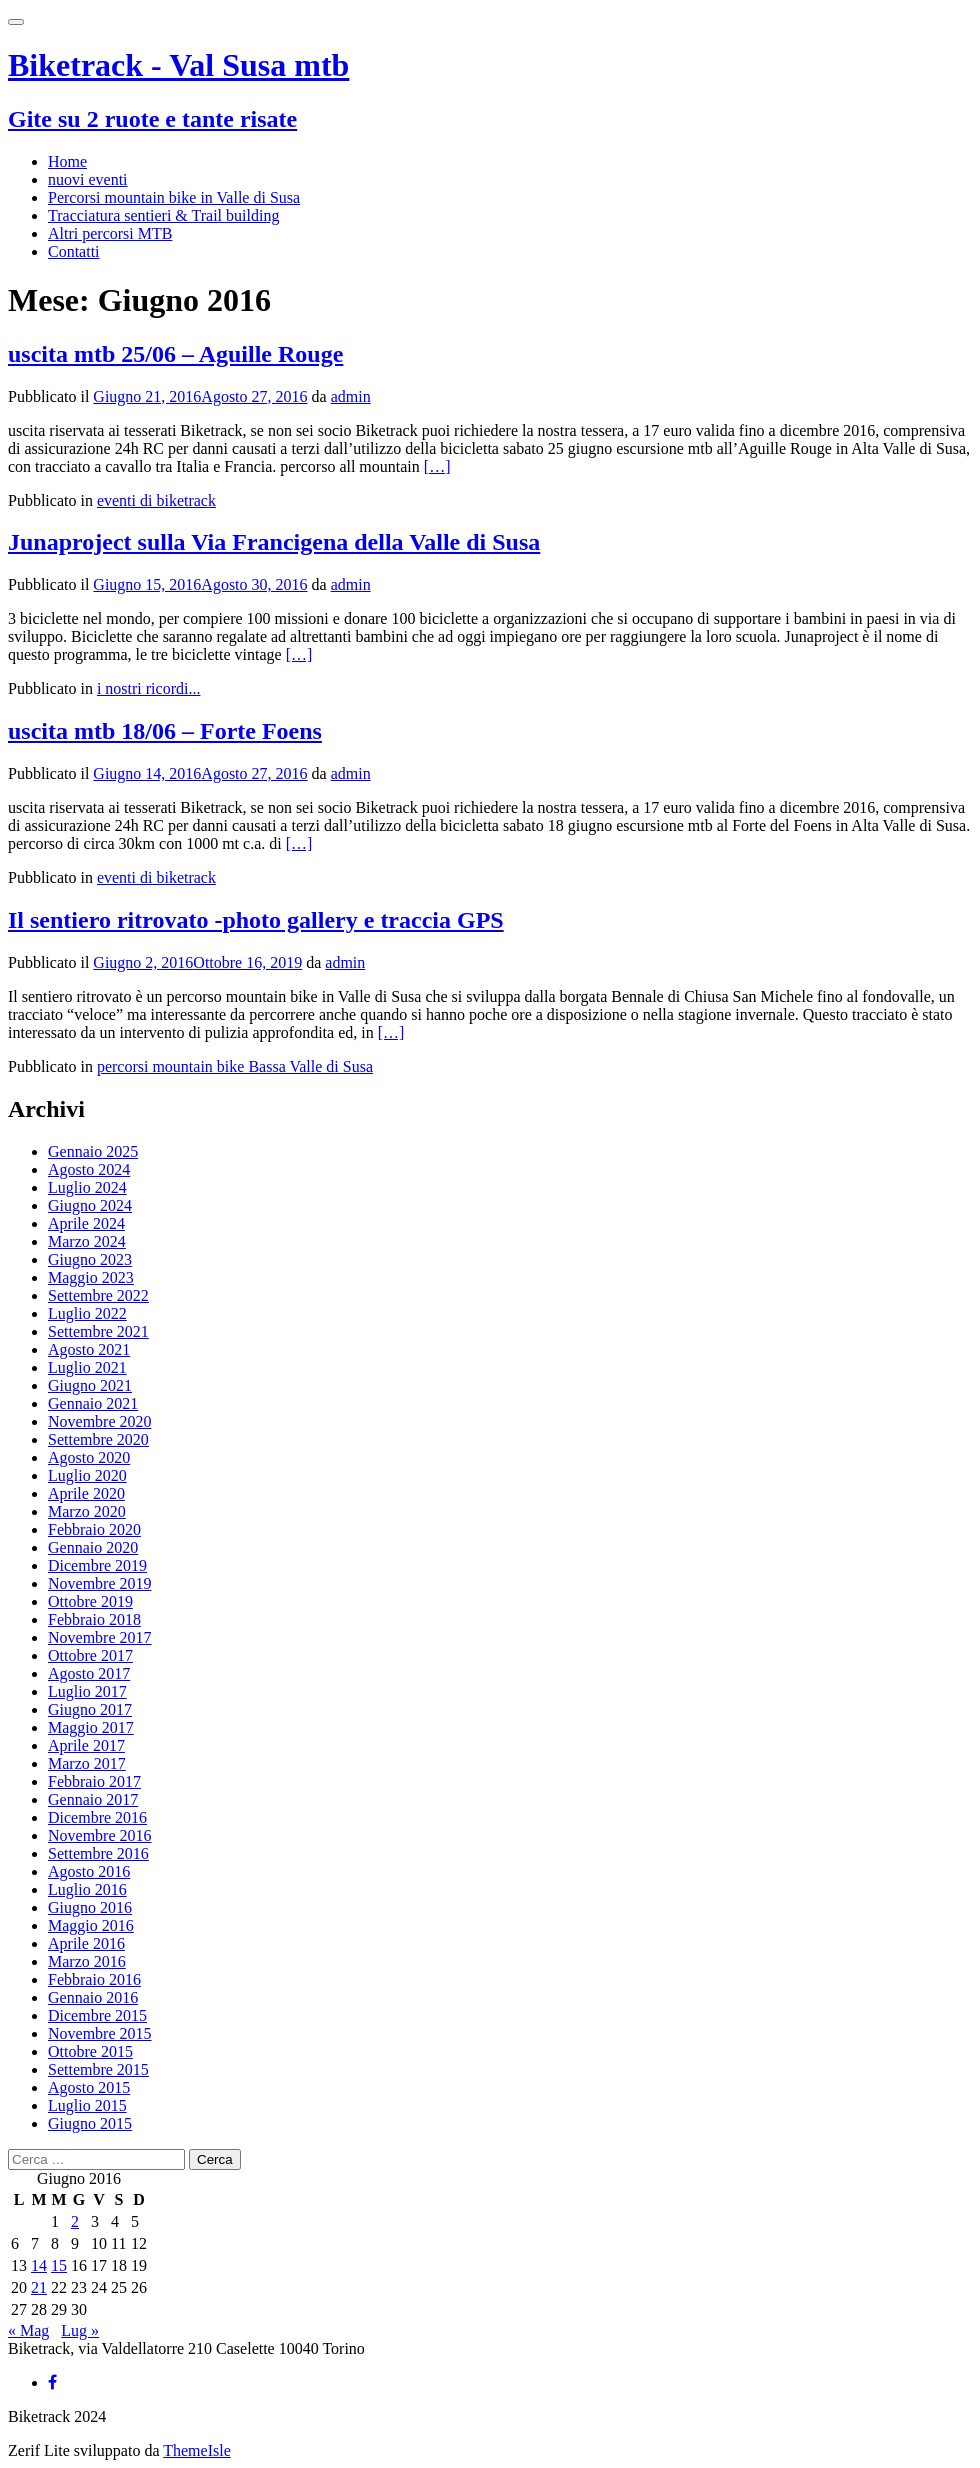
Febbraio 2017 (94, 1781)
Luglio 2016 (87, 1889)
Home (67, 161)
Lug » (80, 2330)
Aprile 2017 (86, 1745)
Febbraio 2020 (94, 1529)
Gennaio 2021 (93, 1403)
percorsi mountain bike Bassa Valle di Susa (235, 1066)
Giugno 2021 (90, 1385)
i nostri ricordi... (149, 688)
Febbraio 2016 (94, 1979)
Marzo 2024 (87, 1241)
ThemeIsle (197, 2450)
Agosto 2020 (89, 1457)
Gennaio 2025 (93, 1151)
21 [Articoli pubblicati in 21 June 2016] (39, 2287)
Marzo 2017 (87, 1763)
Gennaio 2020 (93, 1547)
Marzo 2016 (87, 1961)
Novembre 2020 (100, 1421)
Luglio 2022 (87, 1313)
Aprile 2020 (86, 1493)
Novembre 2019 (100, 1583)
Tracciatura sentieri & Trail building (163, 215)
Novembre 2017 (100, 1637)
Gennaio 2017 (93, 1799)
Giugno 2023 (90, 1259)
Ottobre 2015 (90, 2051)
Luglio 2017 (87, 1691)
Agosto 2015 (89, 2087)
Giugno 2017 (90, 1709)
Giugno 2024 (90, 1205)
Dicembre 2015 (97, 2015)
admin (351, 396)
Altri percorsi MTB (110, 233)
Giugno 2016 (90, 1907)
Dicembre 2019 (97, 1565)
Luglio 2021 (87, 1367)
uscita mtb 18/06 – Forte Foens (165, 731)
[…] (437, 466)
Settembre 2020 (98, 1439)
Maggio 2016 (91, 1925)
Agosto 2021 (89, 1349)
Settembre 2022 (98, 1295)
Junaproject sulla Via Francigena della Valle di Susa (274, 542)
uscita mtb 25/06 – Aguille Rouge (175, 354)
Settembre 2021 (98, 1331)
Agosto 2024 (89, 1169)
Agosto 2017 (89, 1673)
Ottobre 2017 (90, 1655)
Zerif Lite (41, 2450)
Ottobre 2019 (90, 1601)
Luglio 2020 (87, 1475)
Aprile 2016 (86, 1943)
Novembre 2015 (100, 2033)
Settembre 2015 (98, 2069)
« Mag (28, 2330)
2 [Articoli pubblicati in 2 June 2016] (75, 2221)
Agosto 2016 (89, 1871)
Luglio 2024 (87, 1187)
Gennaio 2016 (93, 1997)
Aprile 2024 (86, 1223)
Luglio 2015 (87, 2105)
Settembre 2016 (98, 1853)
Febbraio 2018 (94, 1619)
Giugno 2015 (90, 2123)
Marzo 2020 (87, 1511)
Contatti (74, 251)
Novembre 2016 (100, 1835)
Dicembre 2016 (97, 1817)
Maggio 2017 (91, 1727)
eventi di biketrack (156, 500)
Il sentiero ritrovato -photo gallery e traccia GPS (256, 920)
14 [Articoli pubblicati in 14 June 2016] (39, 2265)
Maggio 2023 (91, 1277)
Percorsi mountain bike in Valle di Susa (174, 197)
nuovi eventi (88, 179)
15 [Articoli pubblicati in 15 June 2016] (59, 2265)
